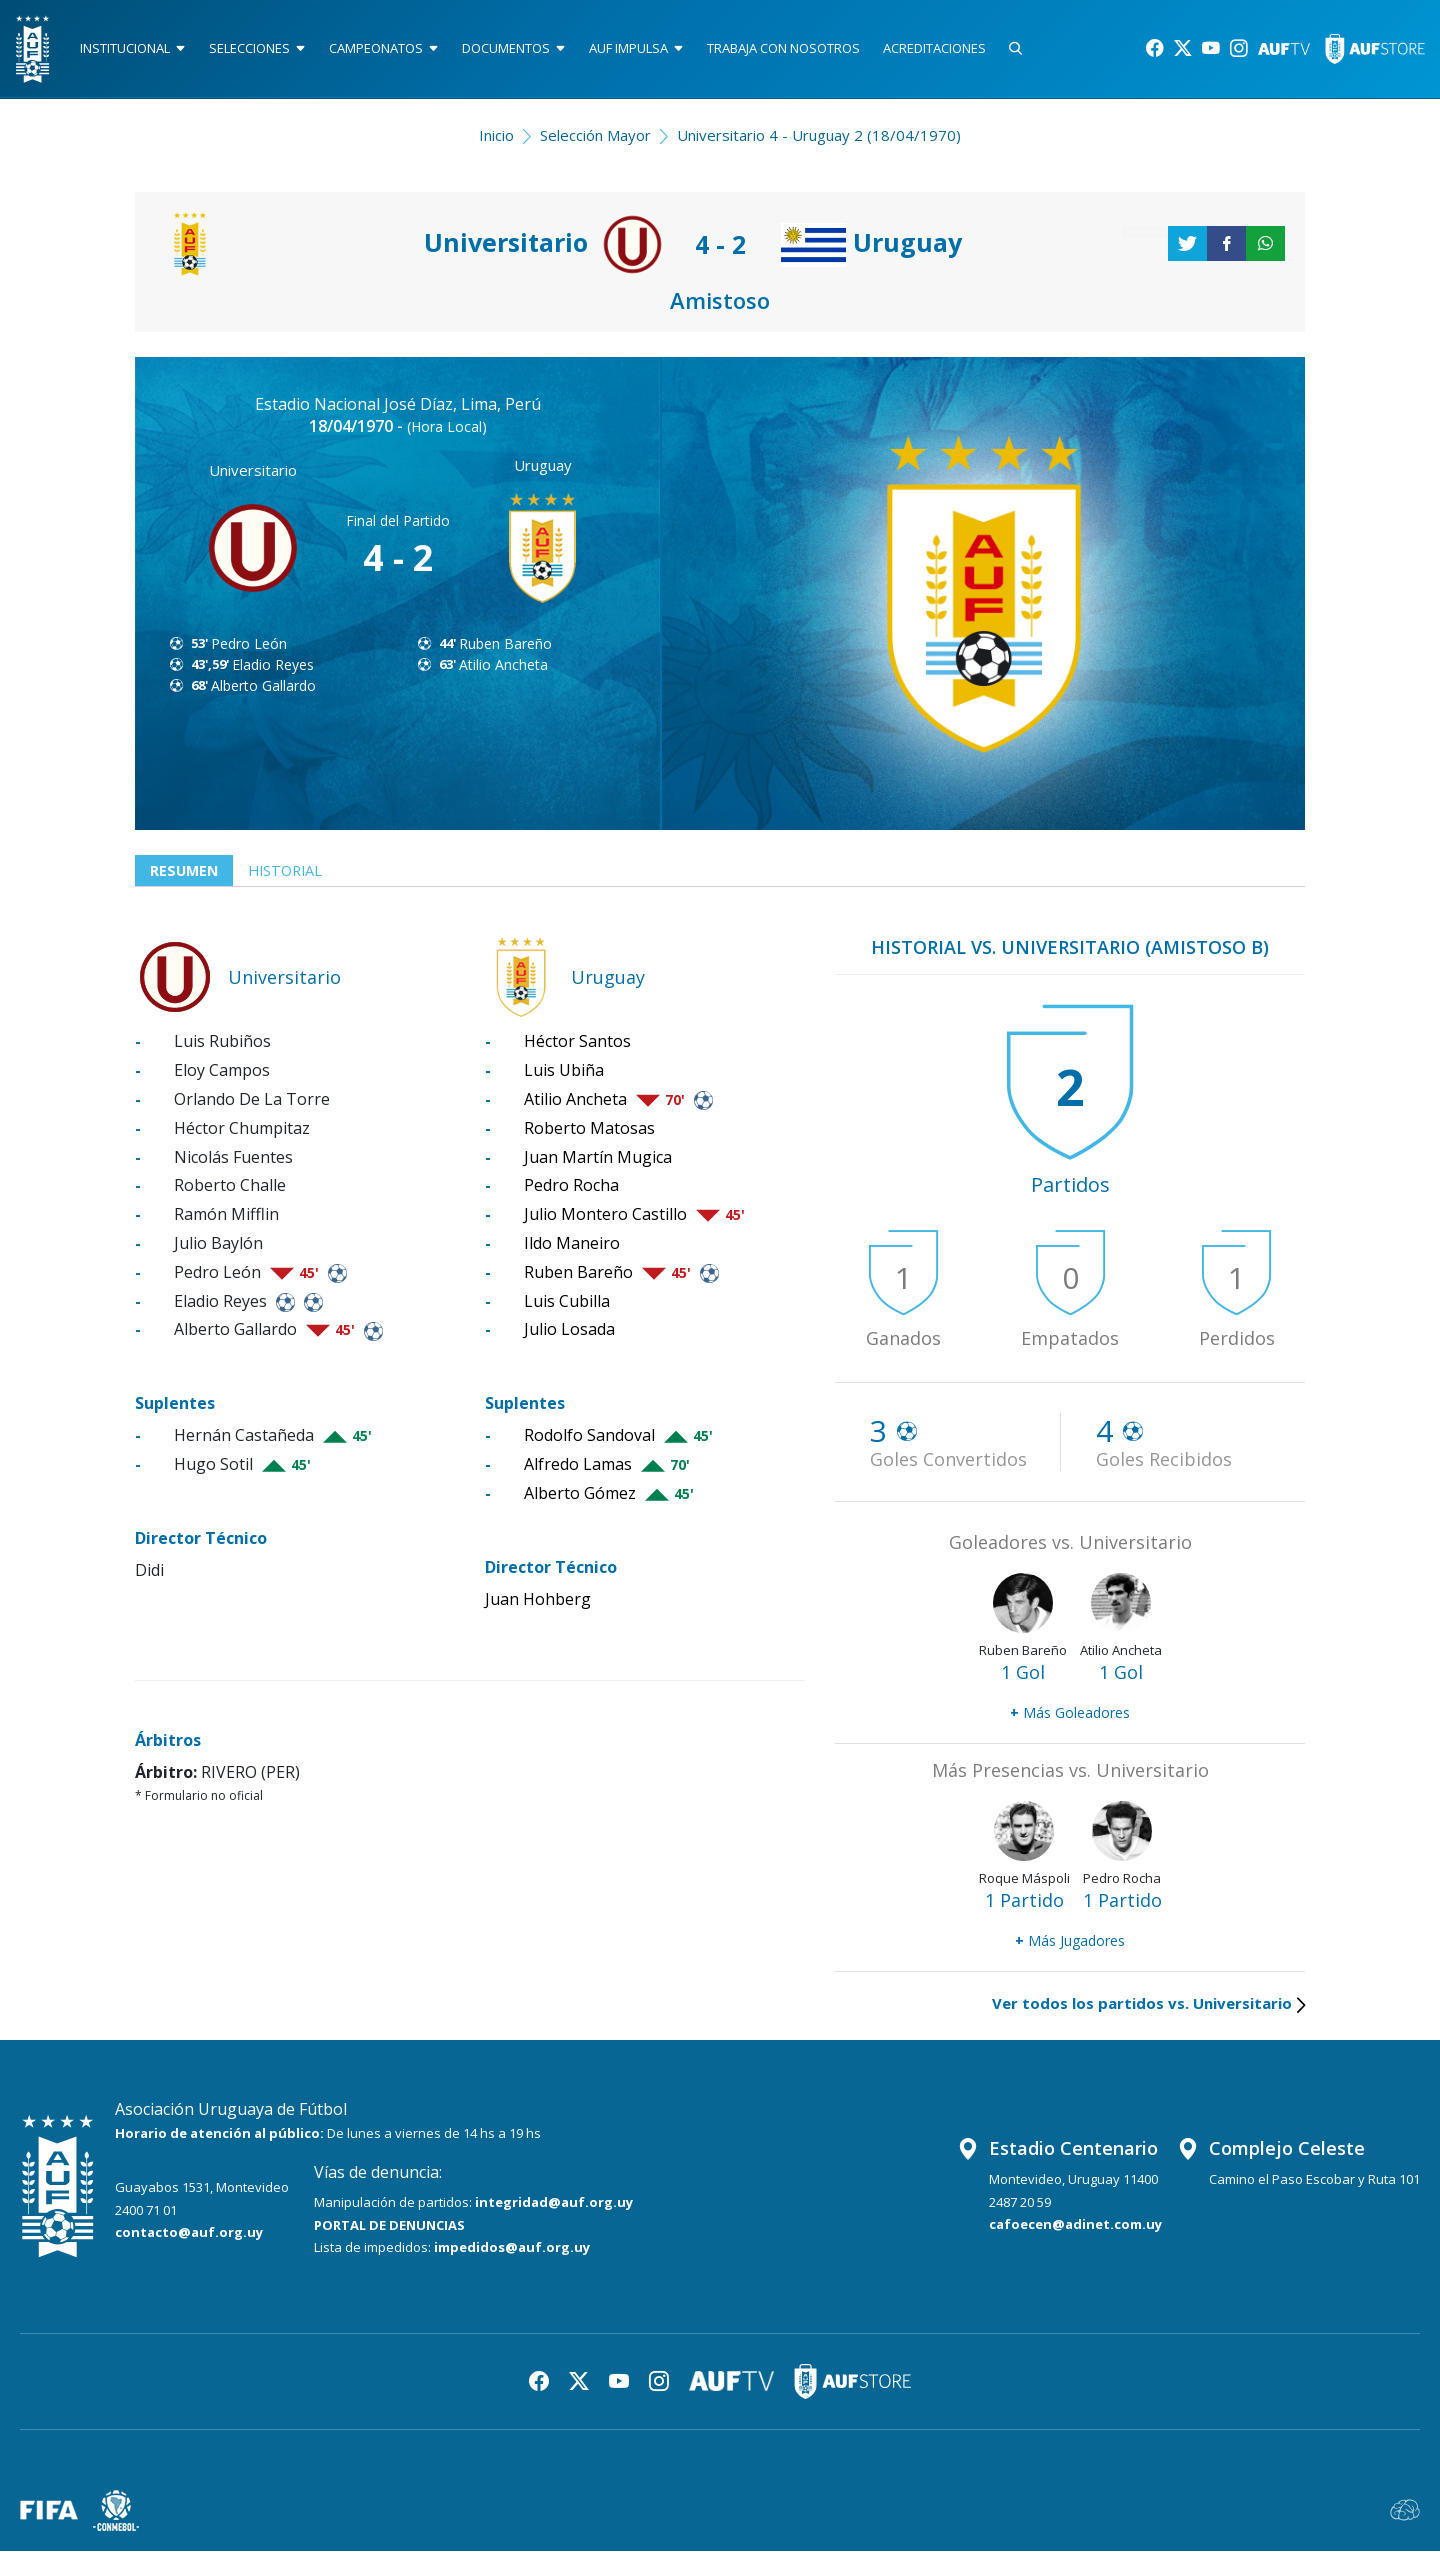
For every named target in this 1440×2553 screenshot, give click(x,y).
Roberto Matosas (589, 1130)
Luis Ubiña (564, 1073)
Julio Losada (569, 1332)
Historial (290, 872)
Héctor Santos (577, 1044)
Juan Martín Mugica (598, 1159)
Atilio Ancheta (503, 665)
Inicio (496, 136)
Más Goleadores (1070, 1714)
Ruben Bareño (505, 644)
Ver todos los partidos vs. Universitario (1148, 2005)
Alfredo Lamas (578, 1467)
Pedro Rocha (571, 1188)
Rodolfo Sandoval (589, 1438)
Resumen (185, 872)
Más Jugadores (1070, 1942)
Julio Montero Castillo (605, 1217)
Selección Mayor (595, 136)
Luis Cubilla (567, 1303)
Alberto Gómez (580, 1495)
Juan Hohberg (538, 1601)
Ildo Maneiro (572, 1245)
